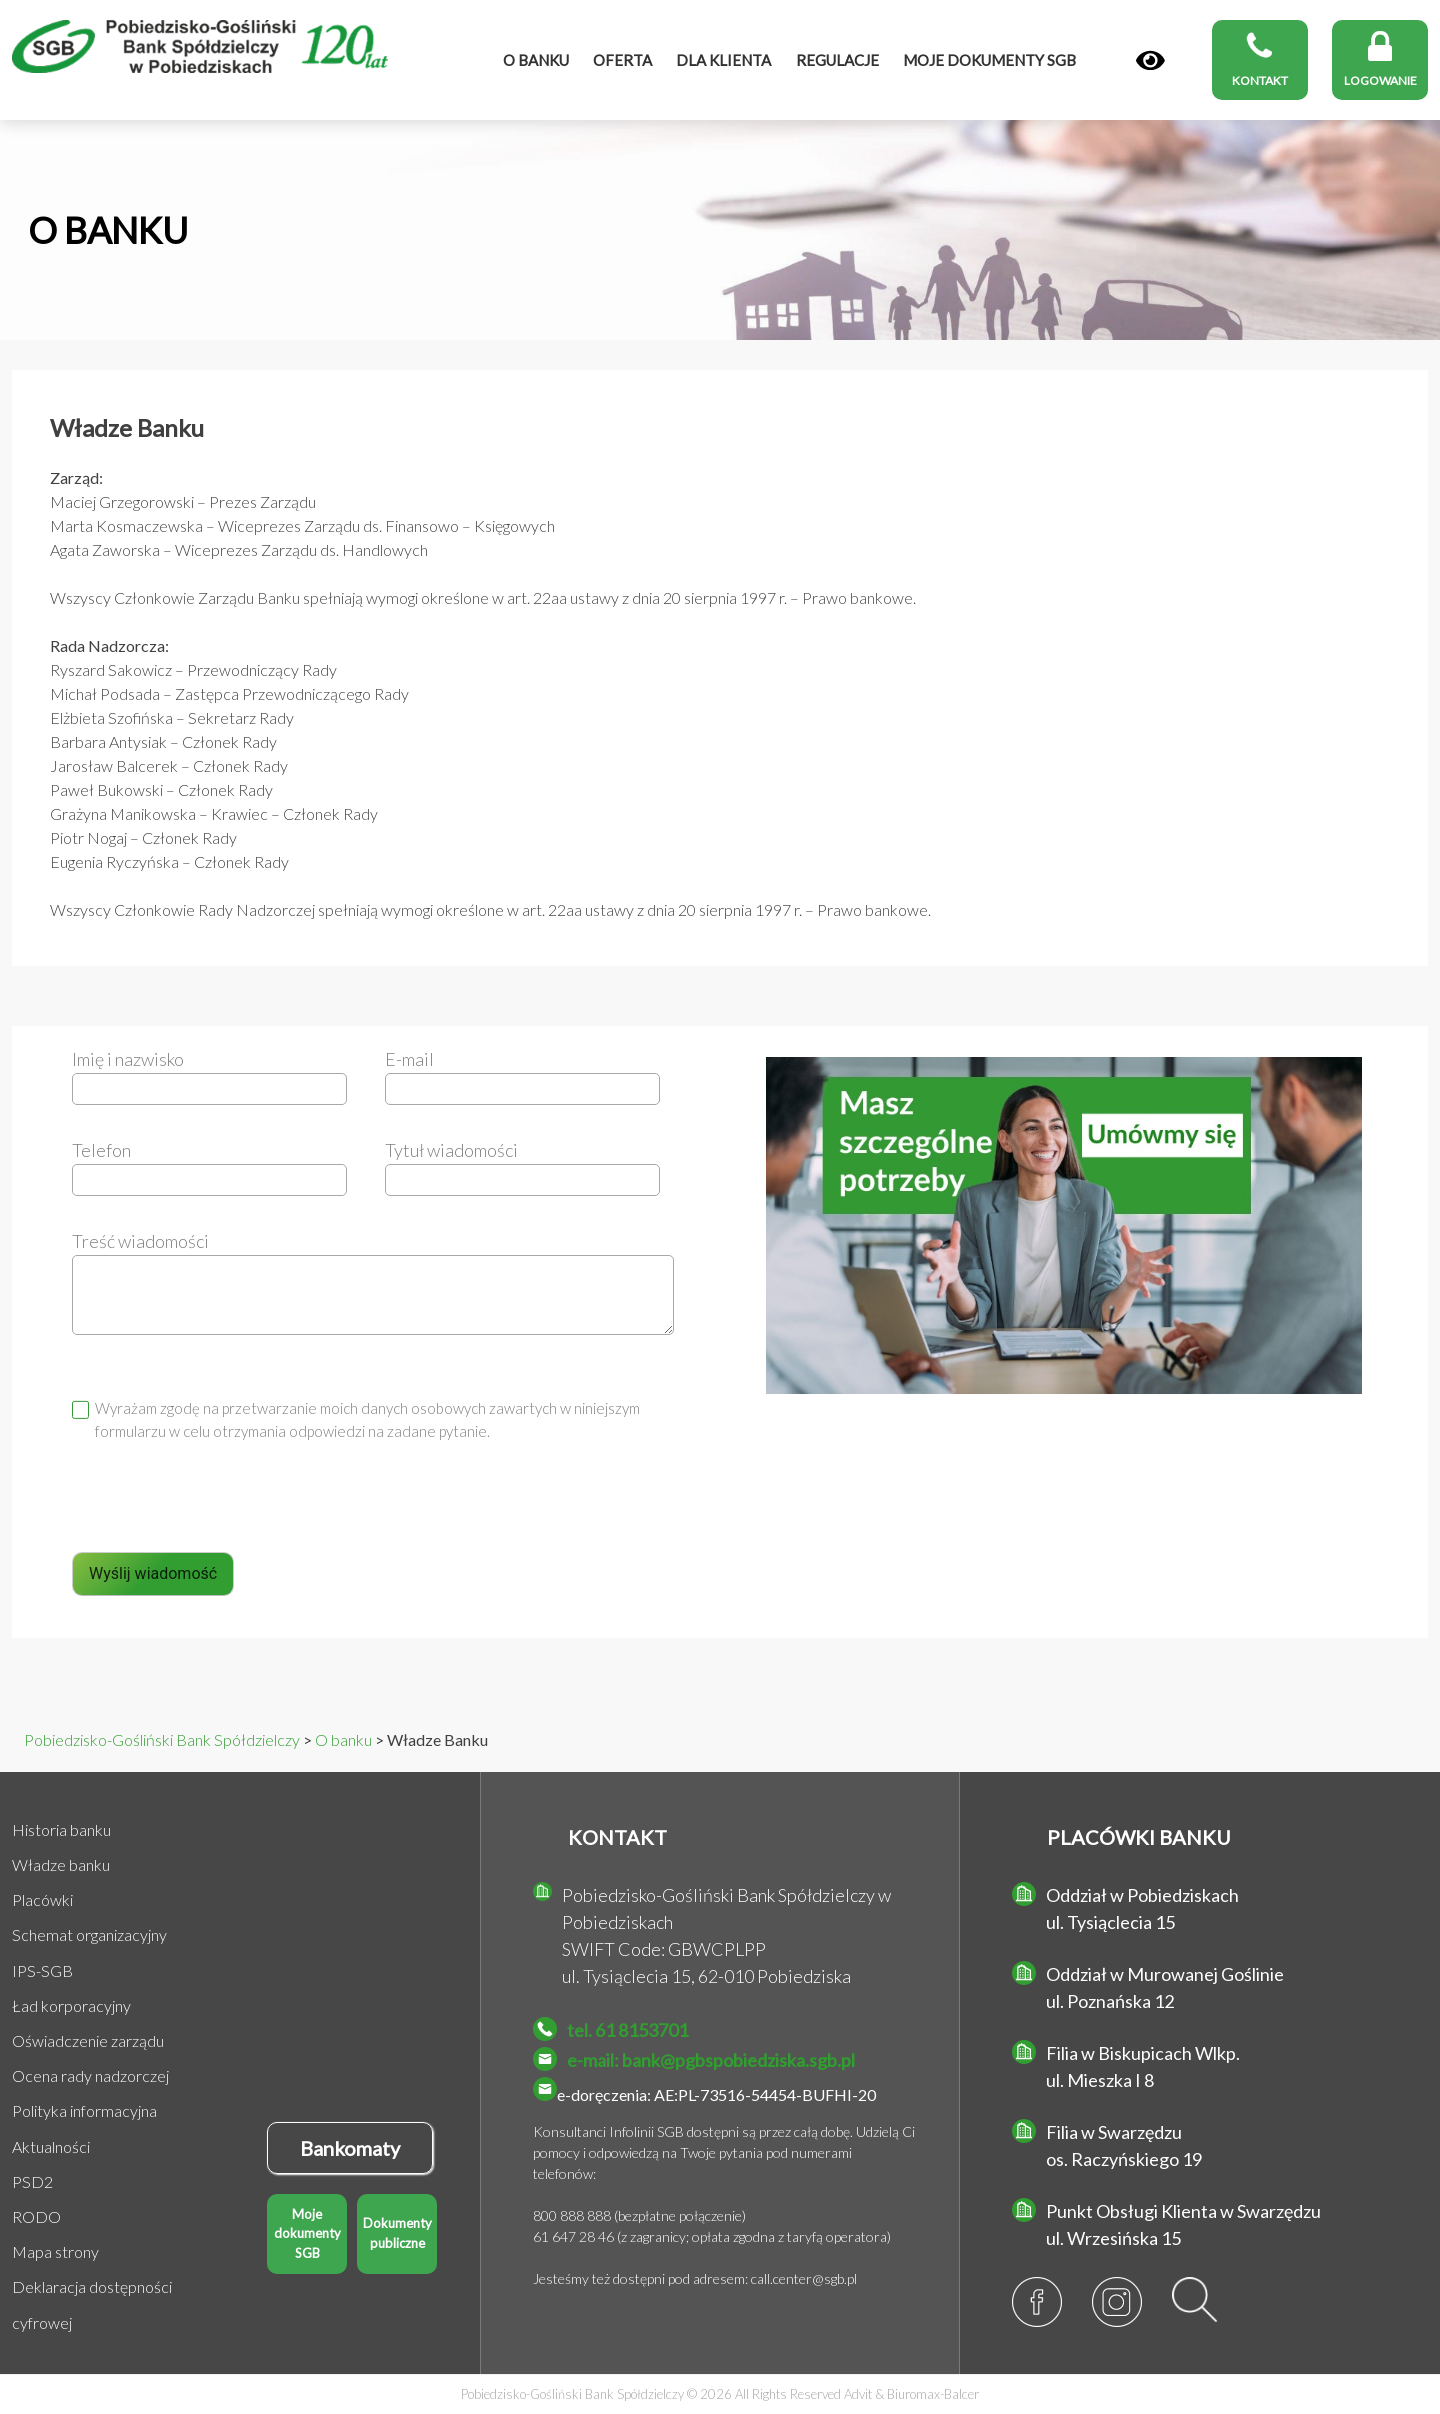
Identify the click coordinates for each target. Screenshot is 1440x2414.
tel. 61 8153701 (627, 2030)
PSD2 (32, 2181)
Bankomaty (350, 2148)
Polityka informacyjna (84, 2110)
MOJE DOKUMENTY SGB (989, 60)
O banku (536, 60)
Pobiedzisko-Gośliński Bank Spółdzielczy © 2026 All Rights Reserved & (720, 2394)
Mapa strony (55, 2251)
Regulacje (837, 60)
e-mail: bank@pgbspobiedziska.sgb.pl (711, 2060)
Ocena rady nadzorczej (90, 2075)
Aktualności (51, 2146)
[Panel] (1150, 61)
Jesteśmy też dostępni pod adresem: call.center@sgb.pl (695, 2278)
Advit (858, 2394)
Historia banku (61, 1829)
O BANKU (108, 230)
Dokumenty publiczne (397, 2233)
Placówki (42, 1899)
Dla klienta (723, 60)
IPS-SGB (42, 1970)
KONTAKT (617, 1837)
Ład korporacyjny (71, 2005)
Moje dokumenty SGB (307, 2233)
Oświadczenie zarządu (88, 2040)
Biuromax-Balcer (933, 2394)
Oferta (622, 60)
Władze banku (61, 1864)
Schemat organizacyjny (89, 1934)
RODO (36, 2216)
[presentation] (224, 1508)
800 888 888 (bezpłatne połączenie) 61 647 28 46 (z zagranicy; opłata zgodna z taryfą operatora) (712, 2226)
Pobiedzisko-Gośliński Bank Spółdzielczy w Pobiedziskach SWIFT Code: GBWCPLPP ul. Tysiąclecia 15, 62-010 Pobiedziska (726, 1935)
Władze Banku (127, 427)
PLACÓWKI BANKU (1139, 1837)
